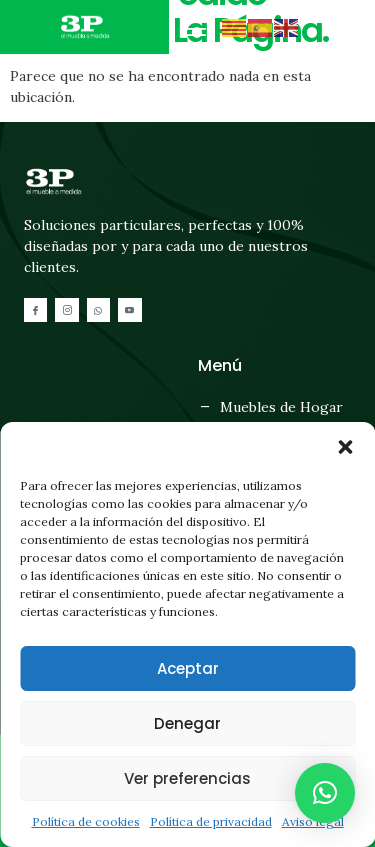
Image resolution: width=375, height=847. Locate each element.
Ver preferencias (187, 778)
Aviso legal (313, 821)
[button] (345, 447)
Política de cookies (86, 821)
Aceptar (188, 668)
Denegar (187, 723)
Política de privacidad (211, 821)
